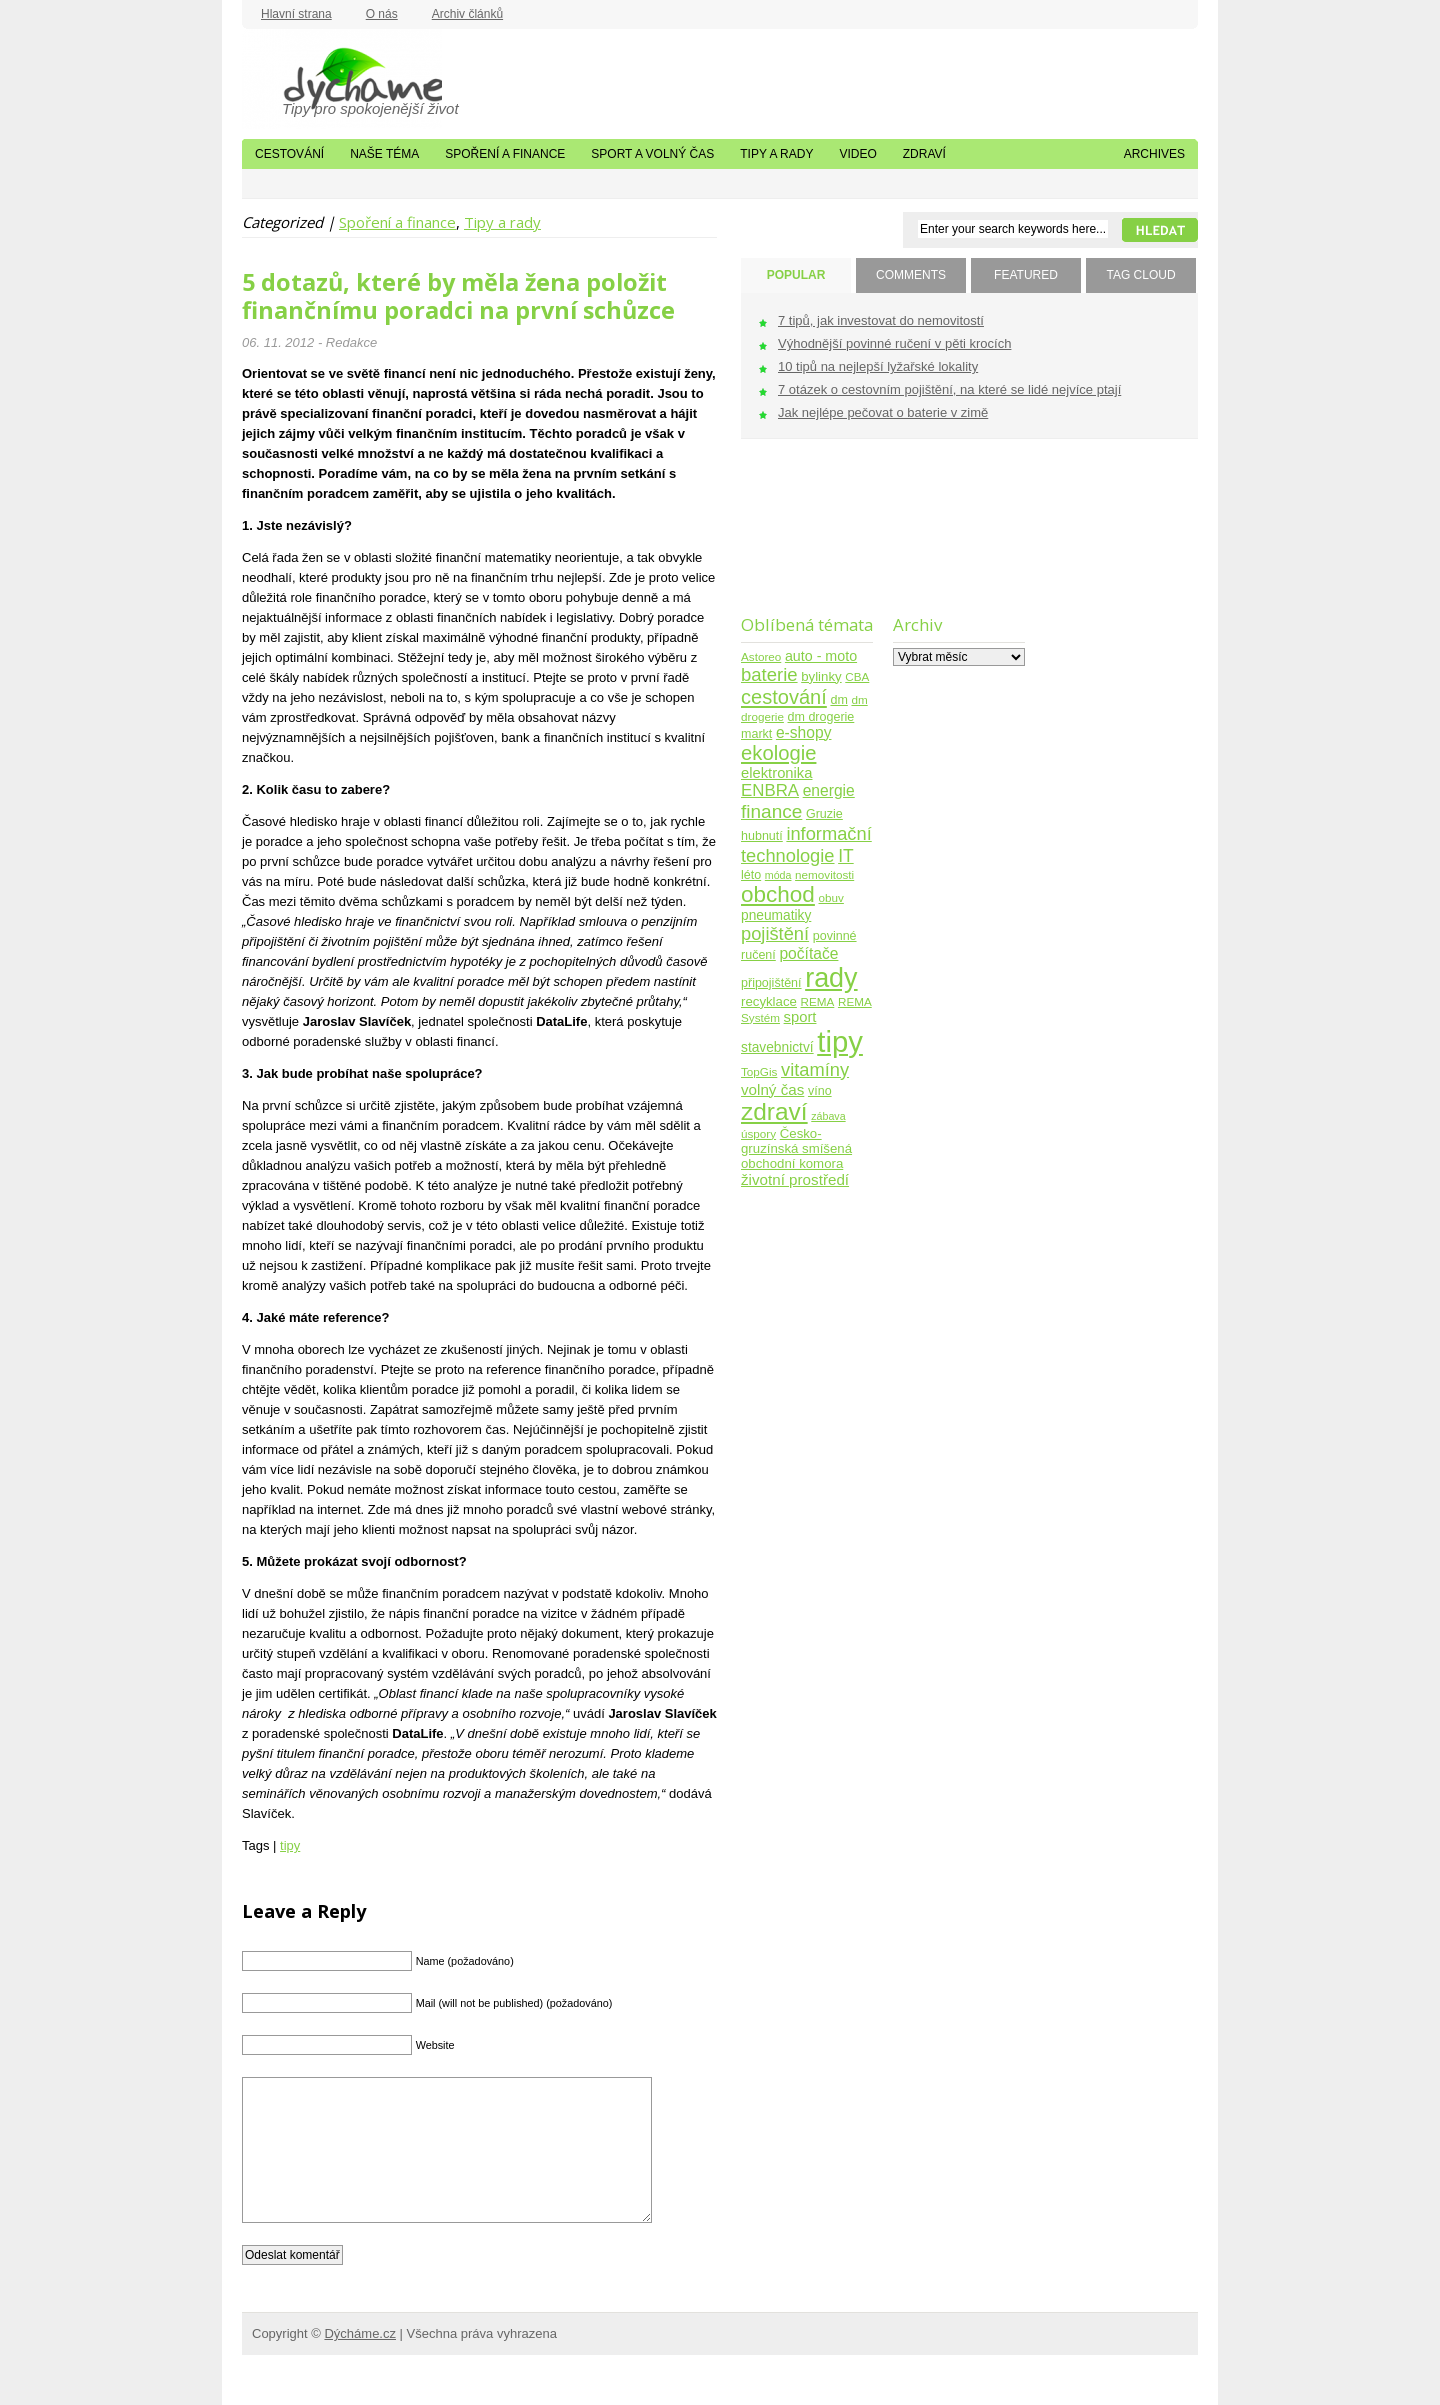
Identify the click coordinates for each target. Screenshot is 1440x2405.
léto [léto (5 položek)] (751, 875)
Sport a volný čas (652, 154)
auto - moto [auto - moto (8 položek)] (821, 656)
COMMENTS (911, 275)
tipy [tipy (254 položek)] (840, 1041)
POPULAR (796, 275)
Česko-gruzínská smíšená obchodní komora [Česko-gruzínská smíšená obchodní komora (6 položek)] (796, 1148)
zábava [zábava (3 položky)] (828, 1116)
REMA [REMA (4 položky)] (818, 1001)
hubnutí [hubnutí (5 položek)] (762, 836)
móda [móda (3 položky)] (778, 875)
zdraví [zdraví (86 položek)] (774, 1111)
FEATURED (1026, 275)
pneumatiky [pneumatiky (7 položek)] (776, 915)
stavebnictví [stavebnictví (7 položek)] (777, 1047)
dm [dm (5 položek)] (838, 700)
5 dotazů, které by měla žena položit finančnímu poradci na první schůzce (458, 296)
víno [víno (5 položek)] (820, 1091)
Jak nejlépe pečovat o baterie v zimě (883, 412)
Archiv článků (467, 14)
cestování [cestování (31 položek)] (784, 697)
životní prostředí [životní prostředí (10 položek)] (795, 1179)
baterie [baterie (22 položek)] (769, 674)
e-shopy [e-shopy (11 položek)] (804, 732)
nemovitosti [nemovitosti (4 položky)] (824, 874)
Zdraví (924, 154)
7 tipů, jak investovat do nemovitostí (881, 320)
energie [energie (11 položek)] (829, 790)
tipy (290, 1845)
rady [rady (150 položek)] (831, 978)
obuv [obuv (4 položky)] (831, 897)
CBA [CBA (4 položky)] (857, 676)
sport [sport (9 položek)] (800, 1017)
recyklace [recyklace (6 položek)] (769, 1001)
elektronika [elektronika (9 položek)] (776, 773)
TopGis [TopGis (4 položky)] (759, 1071)
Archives (1154, 154)
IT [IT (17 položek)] (846, 856)
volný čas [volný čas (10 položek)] (772, 1089)
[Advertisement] (803, 539)
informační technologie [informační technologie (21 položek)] (806, 844)
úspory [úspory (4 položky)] (758, 1133)
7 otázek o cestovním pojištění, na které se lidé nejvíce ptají (949, 389)
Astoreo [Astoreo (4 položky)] (761, 656)
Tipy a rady (776, 154)
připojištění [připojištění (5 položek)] (771, 983)
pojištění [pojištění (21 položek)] (775, 933)
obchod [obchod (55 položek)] (778, 894)
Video (857, 154)
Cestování (289, 154)
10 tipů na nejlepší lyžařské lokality (878, 366)
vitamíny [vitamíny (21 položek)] (815, 1069)
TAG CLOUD (1140, 275)
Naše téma (384, 154)
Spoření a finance (505, 154)
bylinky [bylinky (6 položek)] (821, 676)
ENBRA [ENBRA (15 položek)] (770, 790)
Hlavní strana (296, 14)
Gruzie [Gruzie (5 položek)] (824, 814)
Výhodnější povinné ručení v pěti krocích (894, 343)
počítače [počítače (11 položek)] (808, 953)
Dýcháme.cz (342, 79)
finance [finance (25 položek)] (771, 811)
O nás (382, 14)
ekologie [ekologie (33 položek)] (778, 753)
